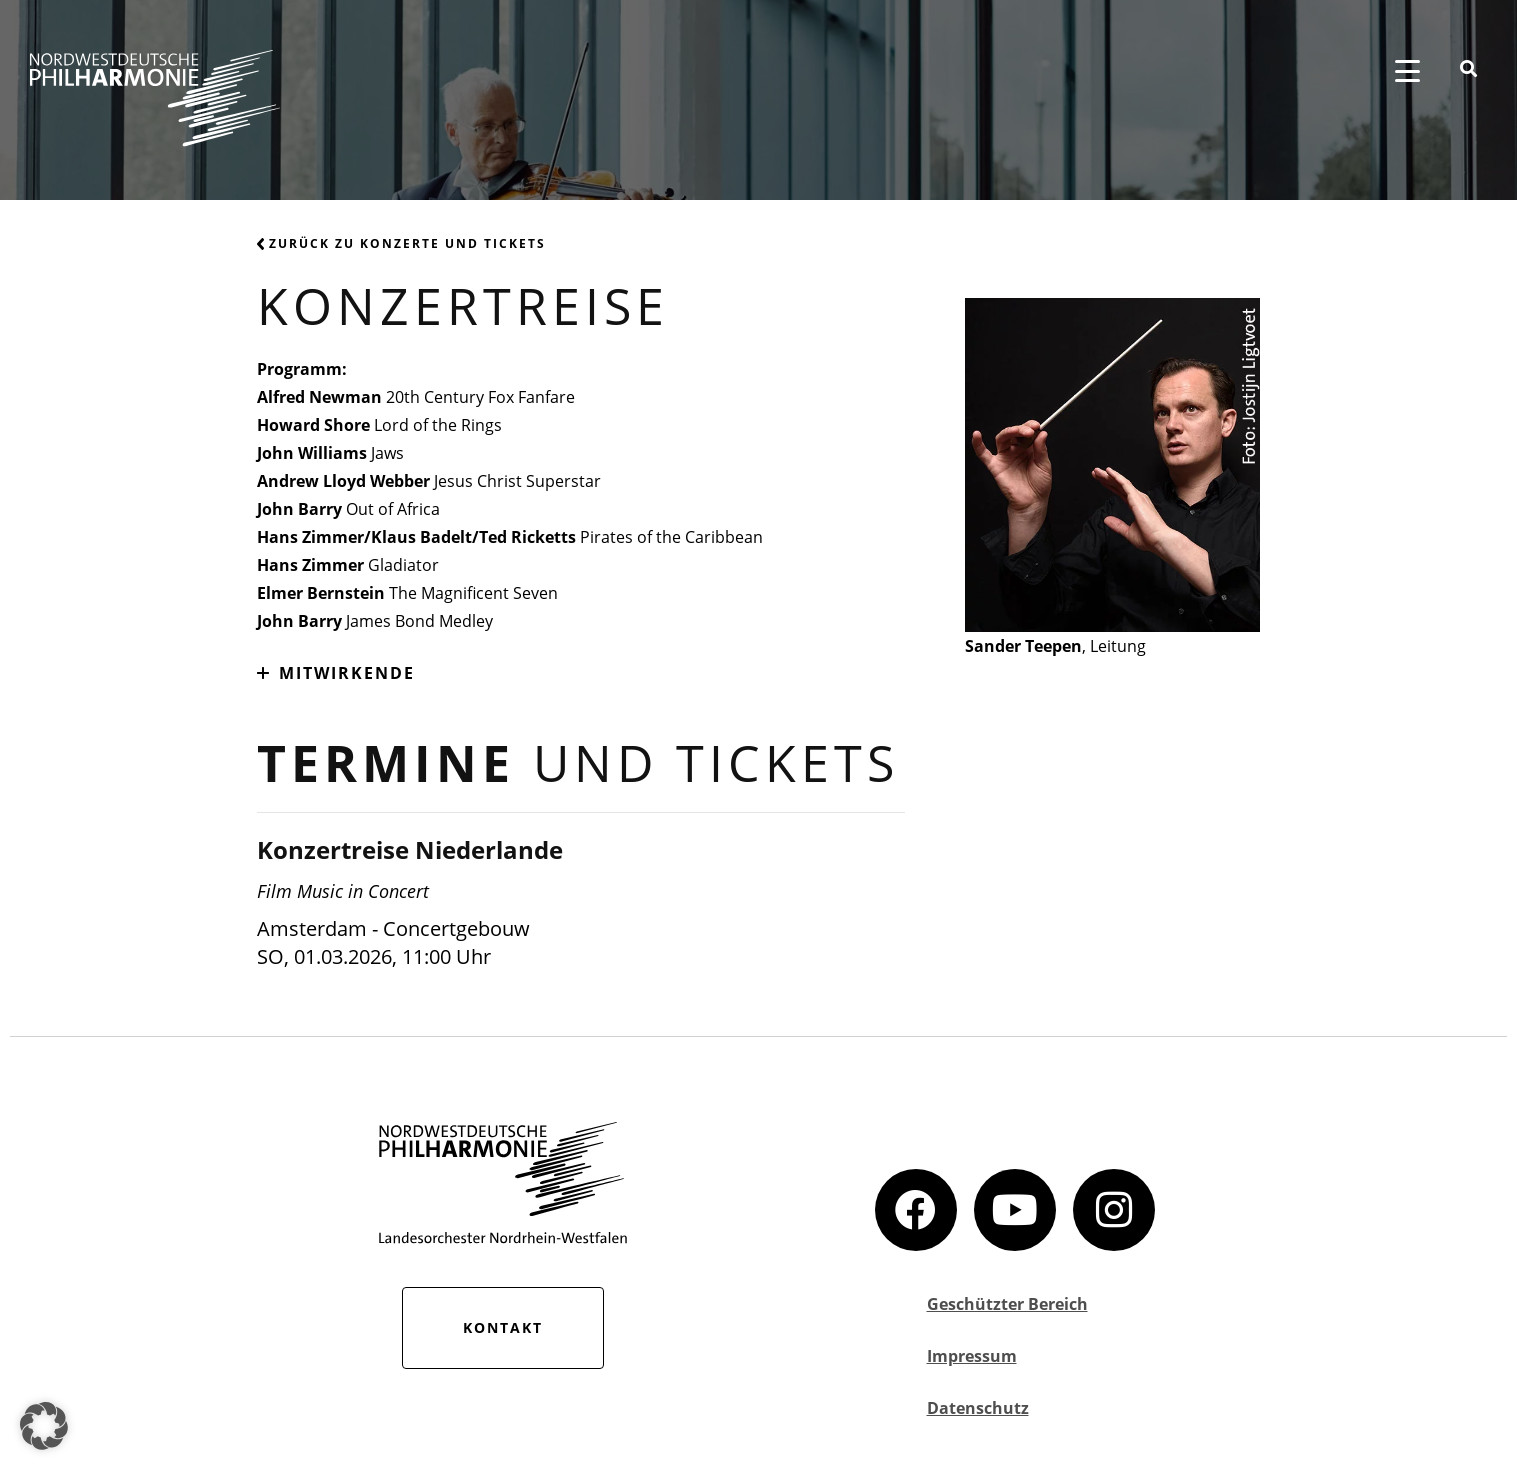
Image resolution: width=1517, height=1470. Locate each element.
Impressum (972, 1356)
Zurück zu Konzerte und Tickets (401, 243)
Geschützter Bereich (1007, 1304)
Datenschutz (978, 1408)
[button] (44, 1426)
